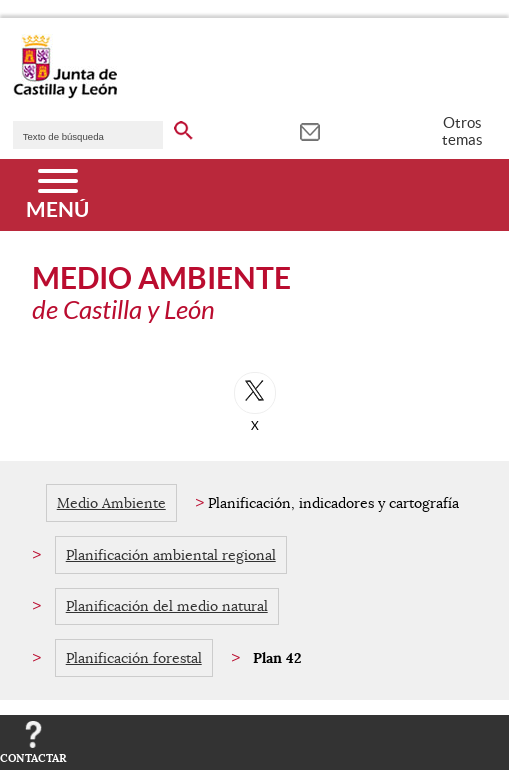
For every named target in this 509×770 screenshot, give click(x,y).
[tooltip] (309, 130)
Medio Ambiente (111, 503)
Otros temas (462, 131)
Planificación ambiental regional (171, 555)
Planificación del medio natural (167, 606)
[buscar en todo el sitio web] (183, 127)
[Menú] (57, 195)
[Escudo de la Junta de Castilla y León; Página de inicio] (65, 94)
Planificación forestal (134, 658)
